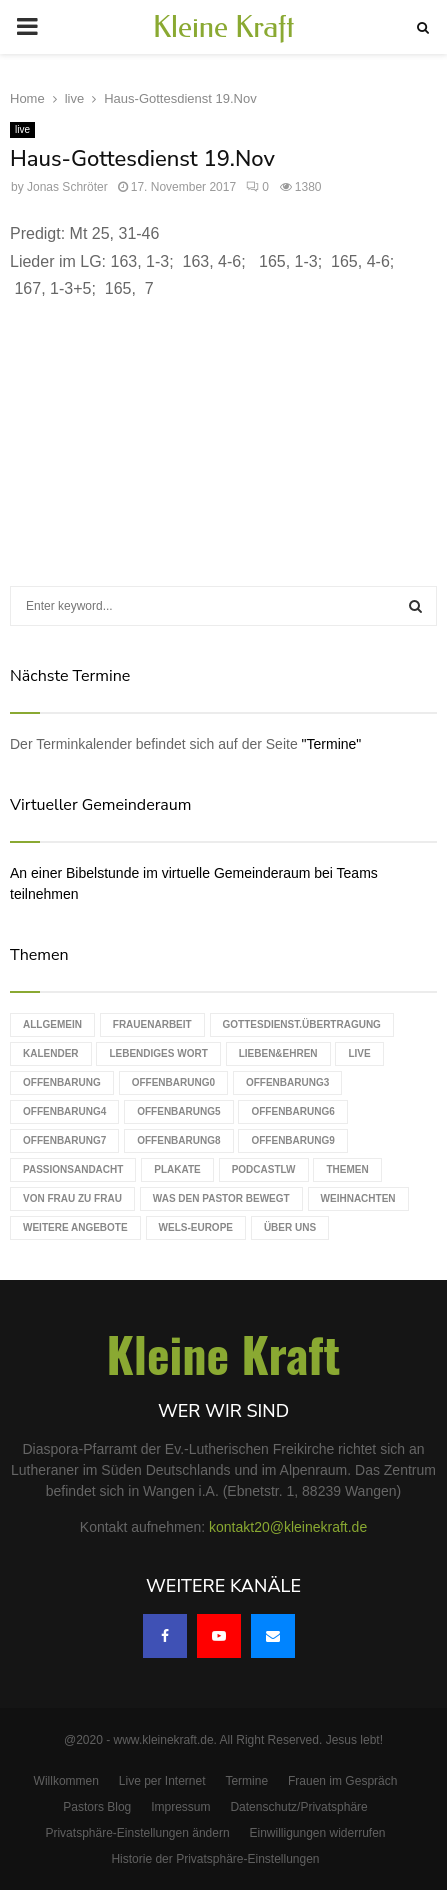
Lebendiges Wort (158, 1053)
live (22, 129)
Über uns (290, 1227)
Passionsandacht (73, 1169)
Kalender (51, 1053)
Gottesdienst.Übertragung (302, 1024)
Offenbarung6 (292, 1111)
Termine (246, 1781)
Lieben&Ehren (278, 1053)
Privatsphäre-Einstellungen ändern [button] (137, 1833)
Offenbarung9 (292, 1140)
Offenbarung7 (64, 1140)
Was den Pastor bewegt (221, 1198)
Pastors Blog (97, 1807)
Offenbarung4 (64, 1111)
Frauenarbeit (152, 1024)
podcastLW (264, 1169)
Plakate (177, 1169)
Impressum (180, 1807)
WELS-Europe (196, 1227)
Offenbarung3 (287, 1082)
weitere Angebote (75, 1227)
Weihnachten (358, 1198)
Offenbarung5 (178, 1111)
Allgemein (52, 1024)
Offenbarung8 (178, 1140)
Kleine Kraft (224, 27)
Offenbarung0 (173, 1082)
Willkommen (66, 1781)
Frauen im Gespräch (342, 1781)
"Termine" (332, 744)
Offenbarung (62, 1082)
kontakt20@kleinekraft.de (288, 1527)
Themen (347, 1169)
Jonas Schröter (67, 187)
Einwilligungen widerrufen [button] (317, 1833)
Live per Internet (162, 1781)
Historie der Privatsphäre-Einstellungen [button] (215, 1859)
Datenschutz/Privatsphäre (298, 1807)
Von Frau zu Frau (72, 1198)
